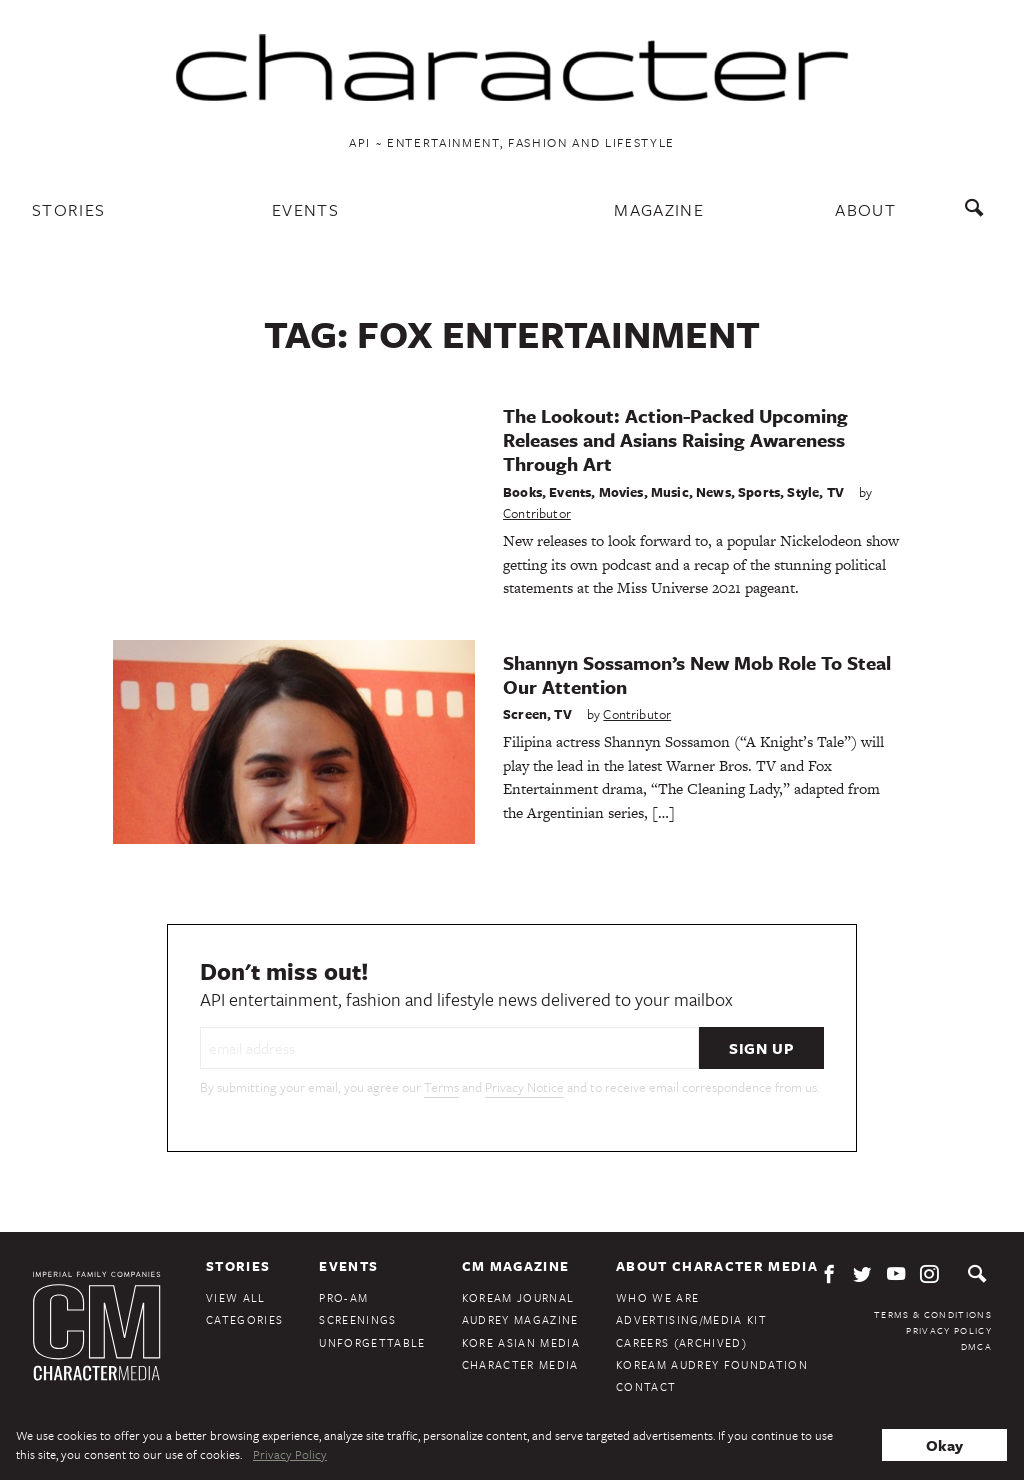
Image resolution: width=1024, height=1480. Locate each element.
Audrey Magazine (520, 1319)
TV (835, 492)
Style (803, 492)
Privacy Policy (949, 1330)
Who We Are (657, 1297)
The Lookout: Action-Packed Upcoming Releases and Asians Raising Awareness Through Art (675, 439)
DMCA (976, 1346)
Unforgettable (372, 1342)
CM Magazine (516, 1266)
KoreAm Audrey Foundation (712, 1364)
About (865, 209)
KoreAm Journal (518, 1297)
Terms (441, 1087)
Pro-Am (343, 1297)
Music (670, 492)
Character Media (520, 1364)
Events (305, 209)
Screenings (357, 1319)
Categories (244, 1319)
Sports (759, 492)
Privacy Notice (524, 1087)
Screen (525, 714)
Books (522, 492)
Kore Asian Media (521, 1342)
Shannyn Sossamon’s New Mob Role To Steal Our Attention (697, 674)
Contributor (537, 513)
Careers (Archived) (681, 1342)
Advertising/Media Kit (691, 1319)
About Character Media (717, 1266)
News (713, 492)
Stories (68, 209)
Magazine (659, 209)
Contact (646, 1386)
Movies (621, 492)
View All (236, 1297)
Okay (944, 1445)
